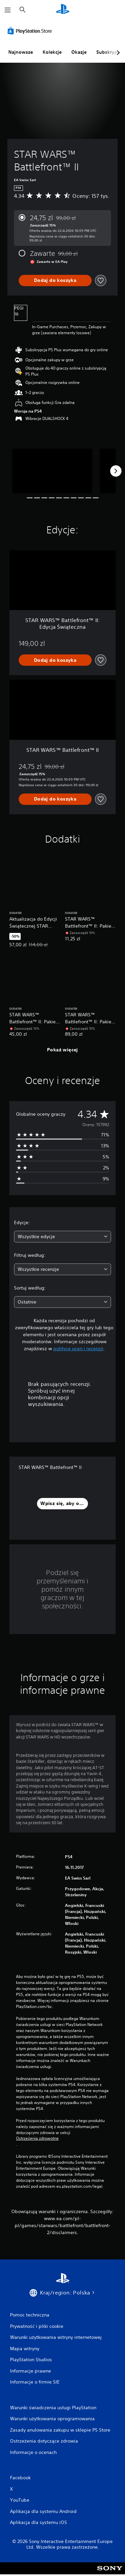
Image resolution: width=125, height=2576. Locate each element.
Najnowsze (20, 52)
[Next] (115, 471)
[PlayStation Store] (31, 30)
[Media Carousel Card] (52, 471)
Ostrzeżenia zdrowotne (37, 2138)
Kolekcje (52, 52)
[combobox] (62, 1236)
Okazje (79, 52)
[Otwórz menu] (7, 10)
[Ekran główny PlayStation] (62, 10)
